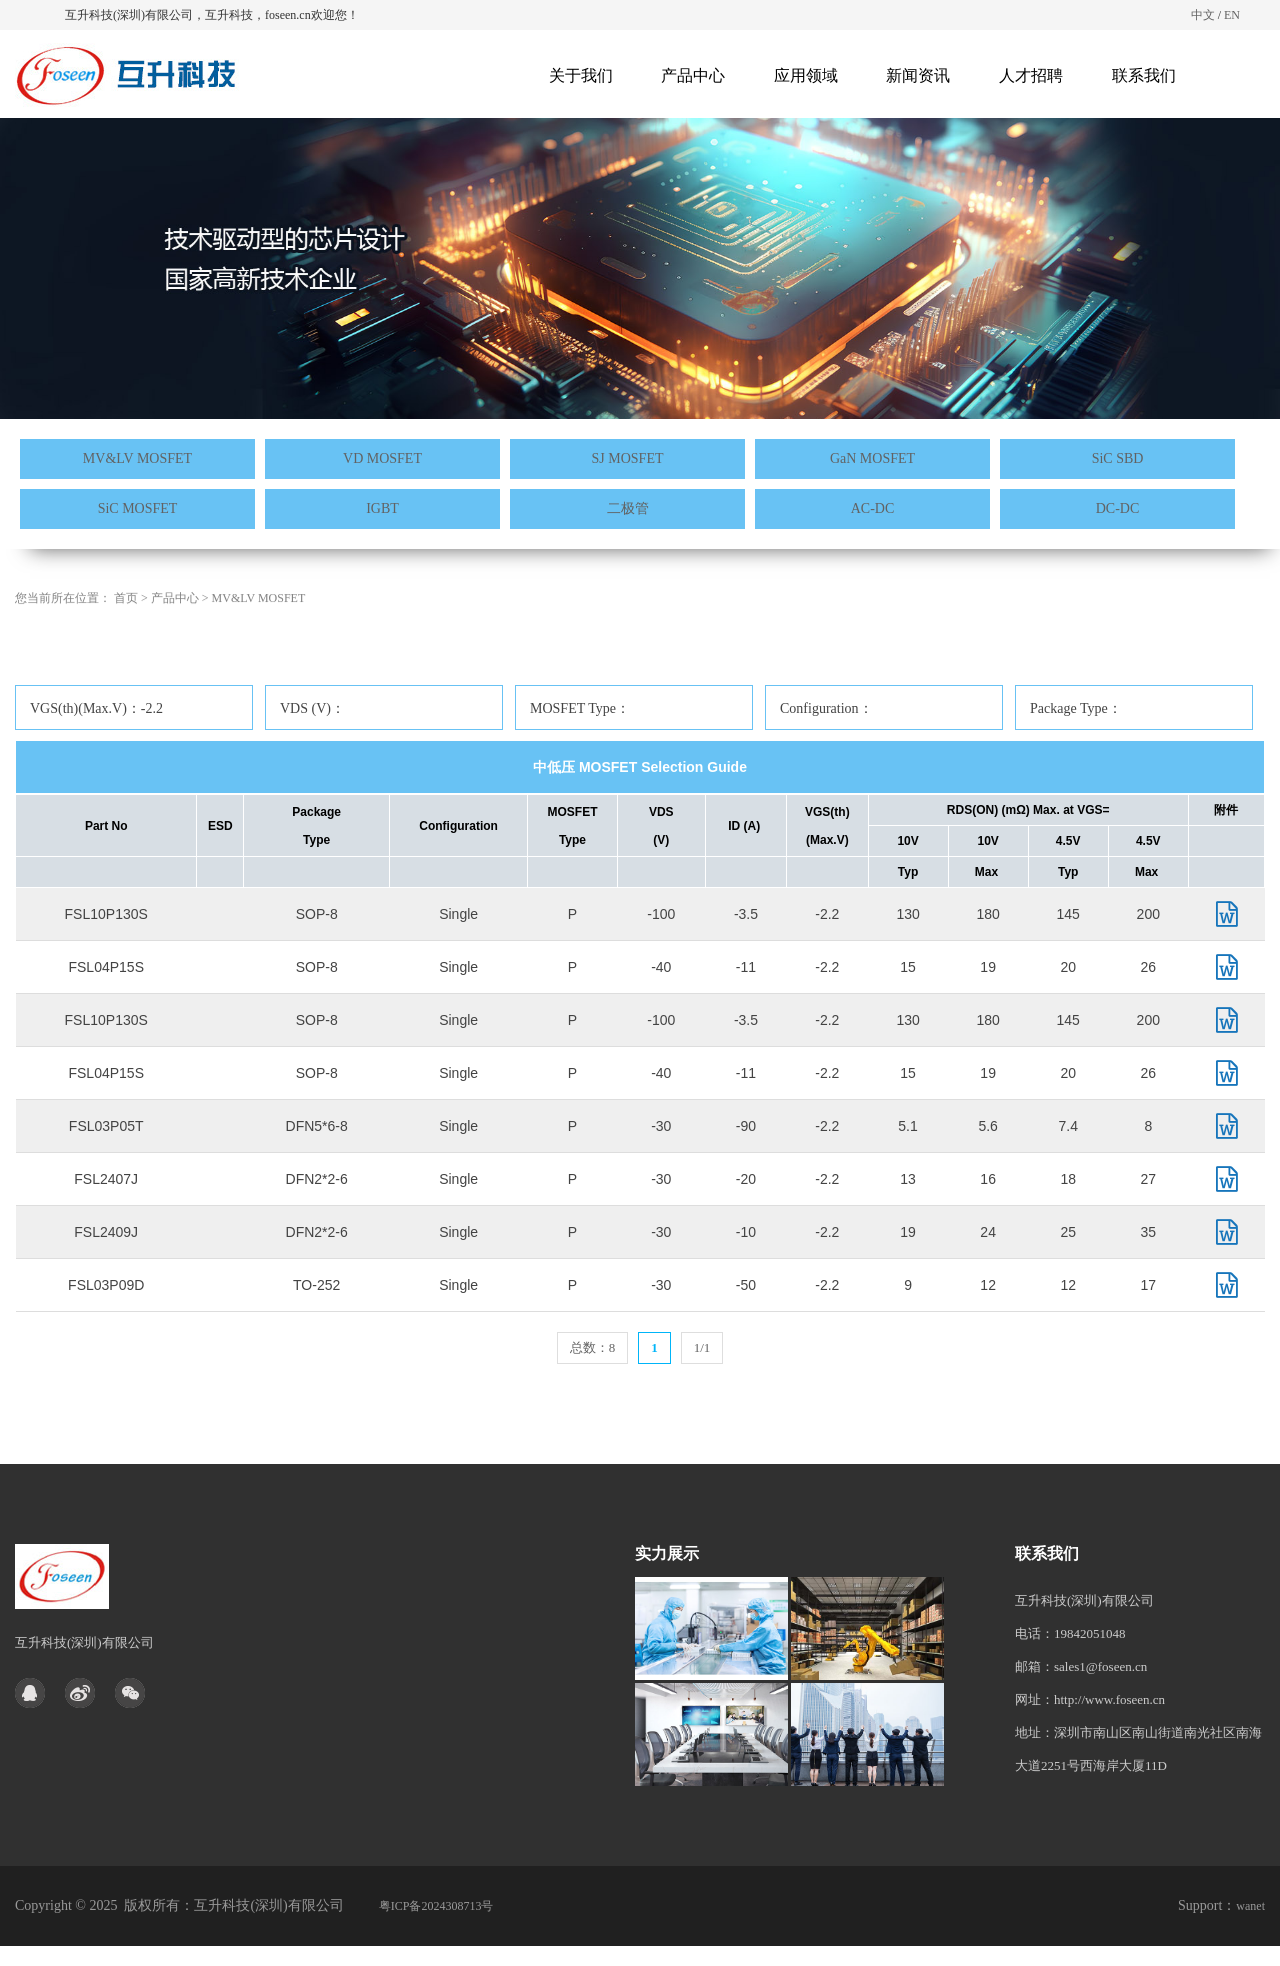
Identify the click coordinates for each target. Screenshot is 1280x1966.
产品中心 (693, 75)
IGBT (382, 508)
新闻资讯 (918, 75)
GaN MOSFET (872, 458)
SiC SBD (1118, 458)
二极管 (628, 508)
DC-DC (1118, 508)
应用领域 (806, 75)
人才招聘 (1031, 75)
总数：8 (593, 1347)
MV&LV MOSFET (137, 458)
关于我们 (581, 75)
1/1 (702, 1347)
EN (1232, 15)
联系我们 (1144, 75)
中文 (1203, 15)
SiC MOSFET (138, 508)
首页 (126, 647)
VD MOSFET (382, 458)
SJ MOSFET (628, 458)
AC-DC (873, 508)
